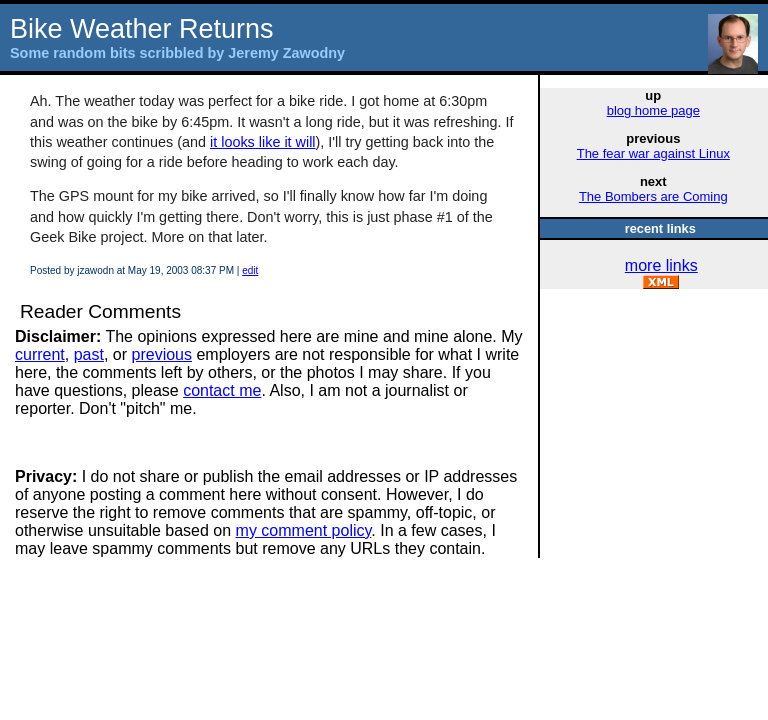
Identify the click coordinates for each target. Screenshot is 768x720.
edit (250, 270)
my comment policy (304, 530)
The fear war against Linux (653, 153)
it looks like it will (263, 142)
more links (661, 265)
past (89, 354)
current (40, 354)
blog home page (653, 110)
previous (162, 354)
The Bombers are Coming (653, 196)
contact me (222, 390)
